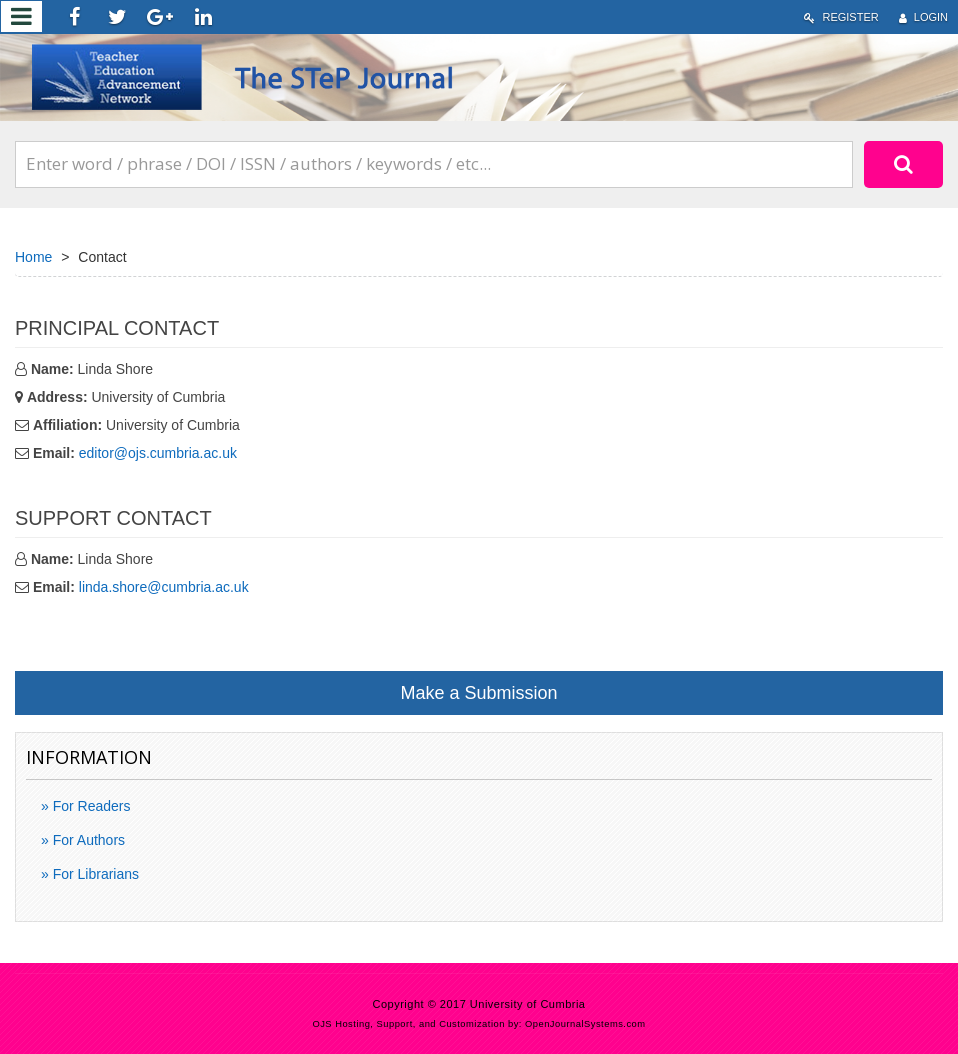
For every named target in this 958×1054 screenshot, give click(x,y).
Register (841, 17)
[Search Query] (434, 164)
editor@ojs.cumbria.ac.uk (158, 453)
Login (923, 17)
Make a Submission (478, 693)
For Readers (90, 806)
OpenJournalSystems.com (585, 1024)
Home (33, 257)
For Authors (87, 840)
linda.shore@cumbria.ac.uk (164, 587)
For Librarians (94, 874)
